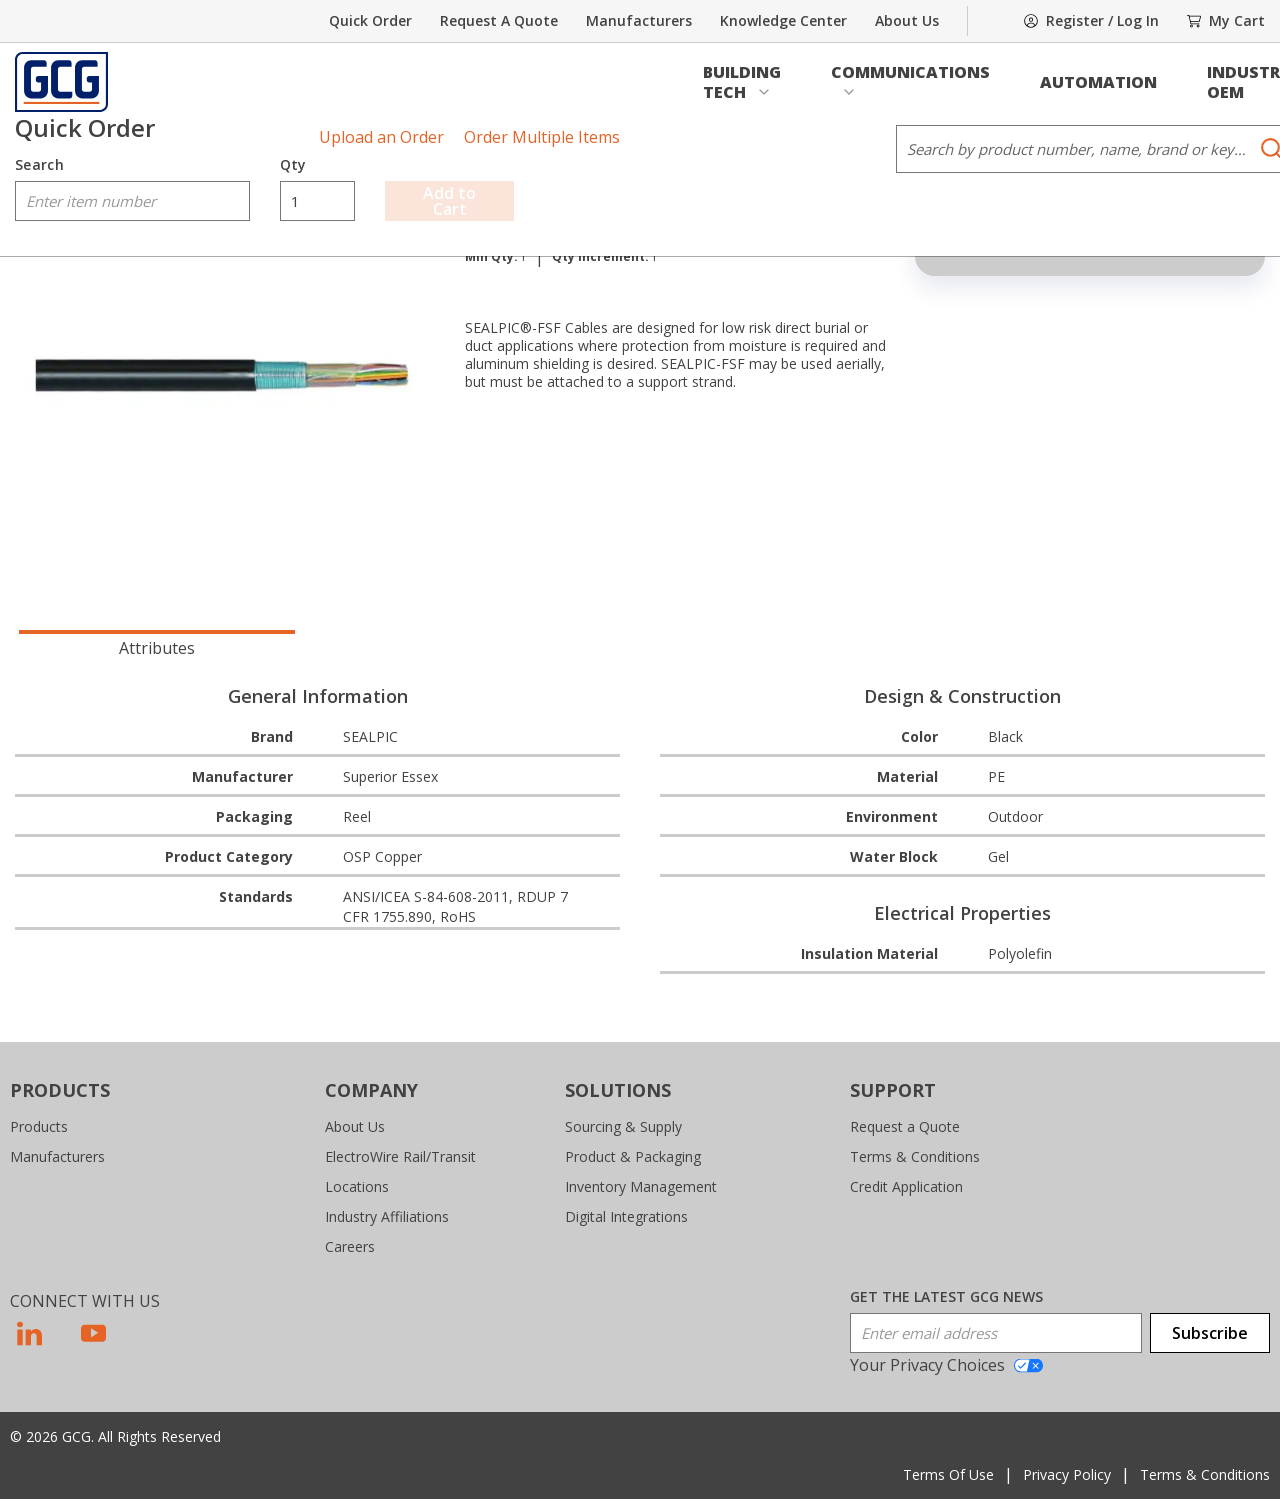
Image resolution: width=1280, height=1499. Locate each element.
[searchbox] (132, 201)
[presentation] (157, 646)
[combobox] (132, 201)
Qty (293, 165)
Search (39, 165)
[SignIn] (1091, 21)
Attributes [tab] (157, 648)
